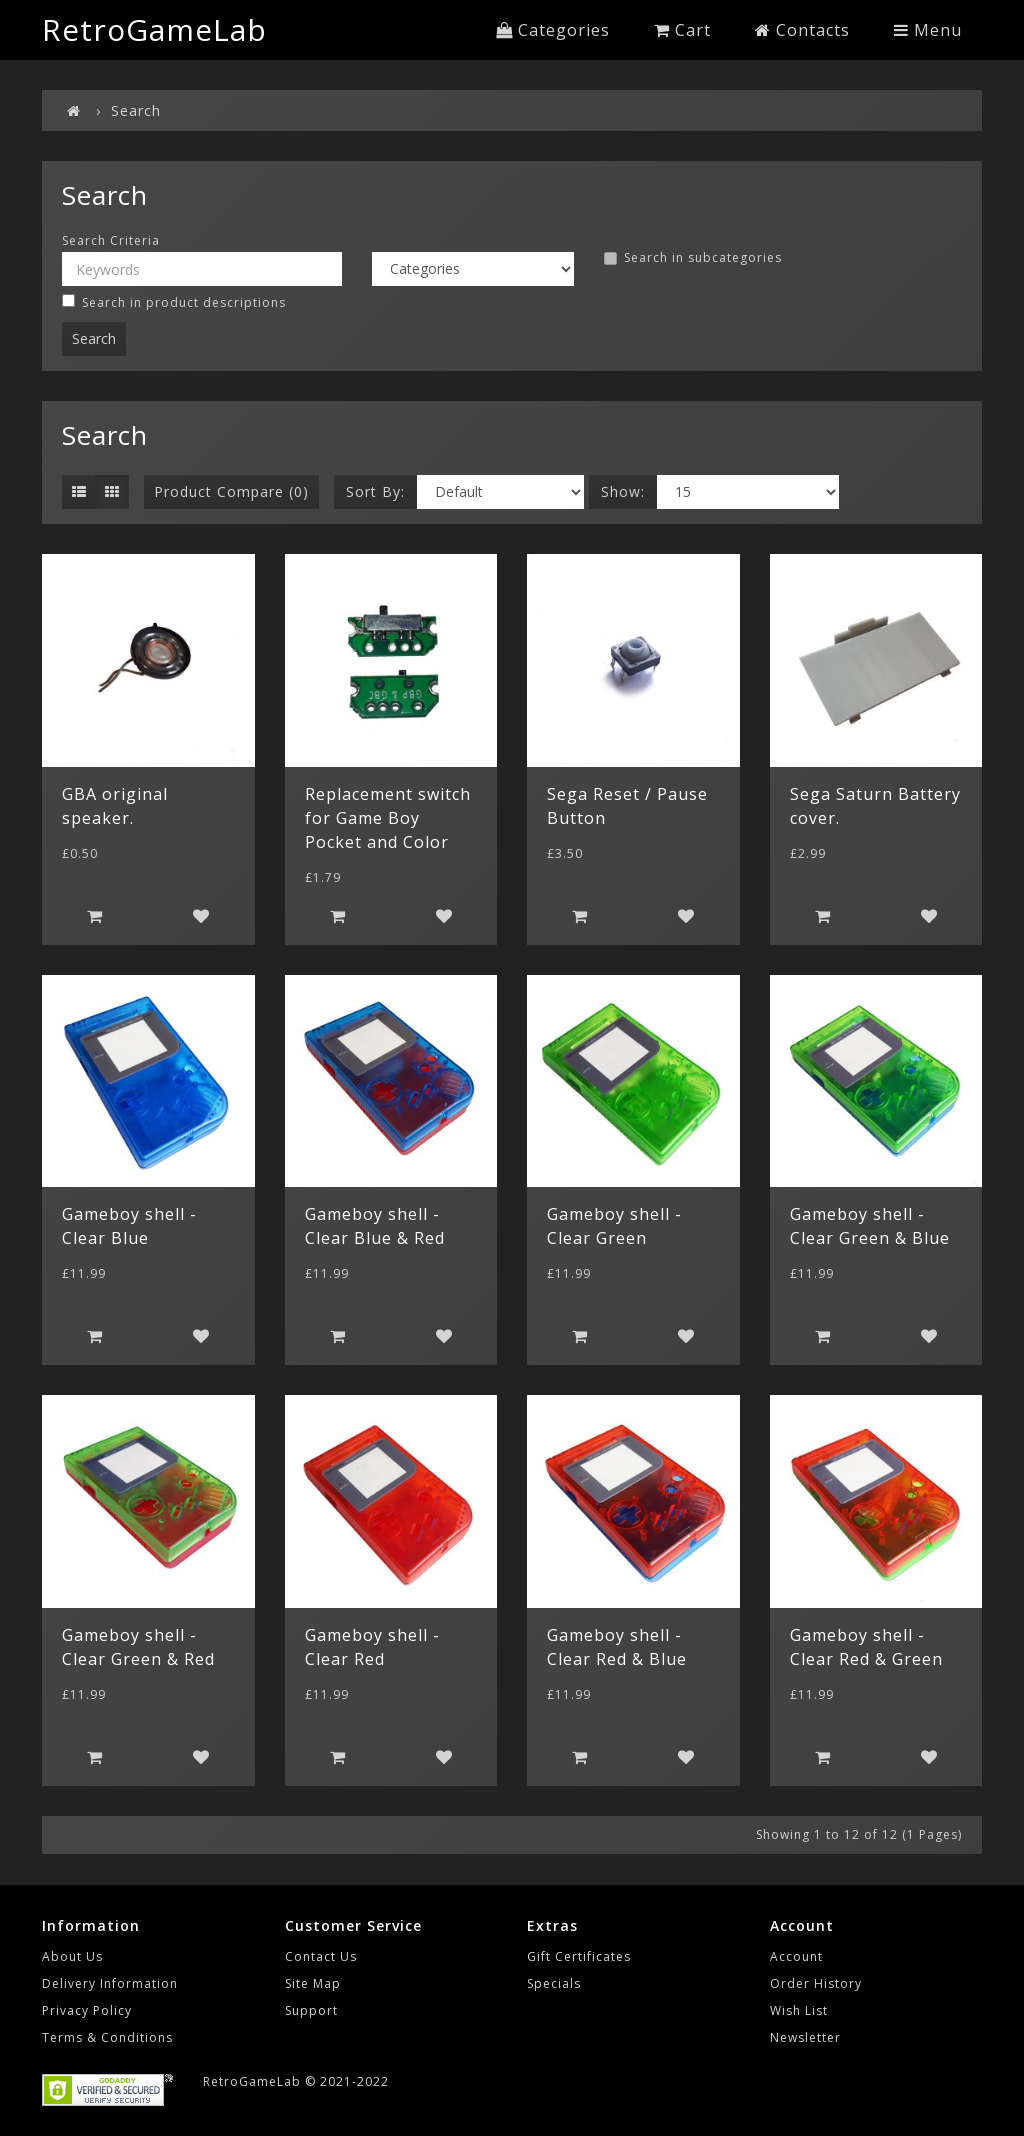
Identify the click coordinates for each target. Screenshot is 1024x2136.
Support (311, 2010)
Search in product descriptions (174, 302)
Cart (682, 30)
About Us (72, 1956)
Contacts (802, 30)
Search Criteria (111, 241)
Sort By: (375, 491)
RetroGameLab (154, 29)
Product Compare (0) (231, 491)
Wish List (799, 2010)
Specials (554, 1983)
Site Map (313, 1983)
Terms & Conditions (107, 2037)
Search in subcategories (693, 258)
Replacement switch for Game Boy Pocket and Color (388, 818)
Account (796, 1956)
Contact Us (321, 1956)
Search (136, 110)
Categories (553, 30)
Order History (816, 1983)
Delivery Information (110, 1983)
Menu (928, 30)
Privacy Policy (87, 2010)
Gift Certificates (579, 1956)
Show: (623, 491)
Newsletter (805, 2037)
